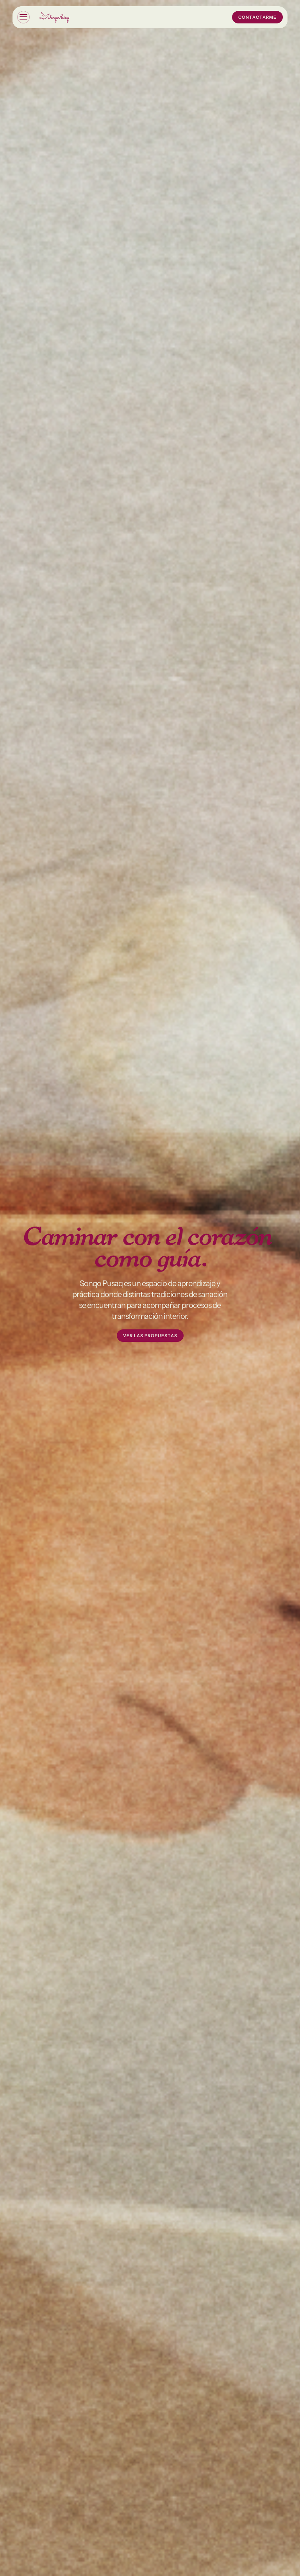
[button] (23, 17)
